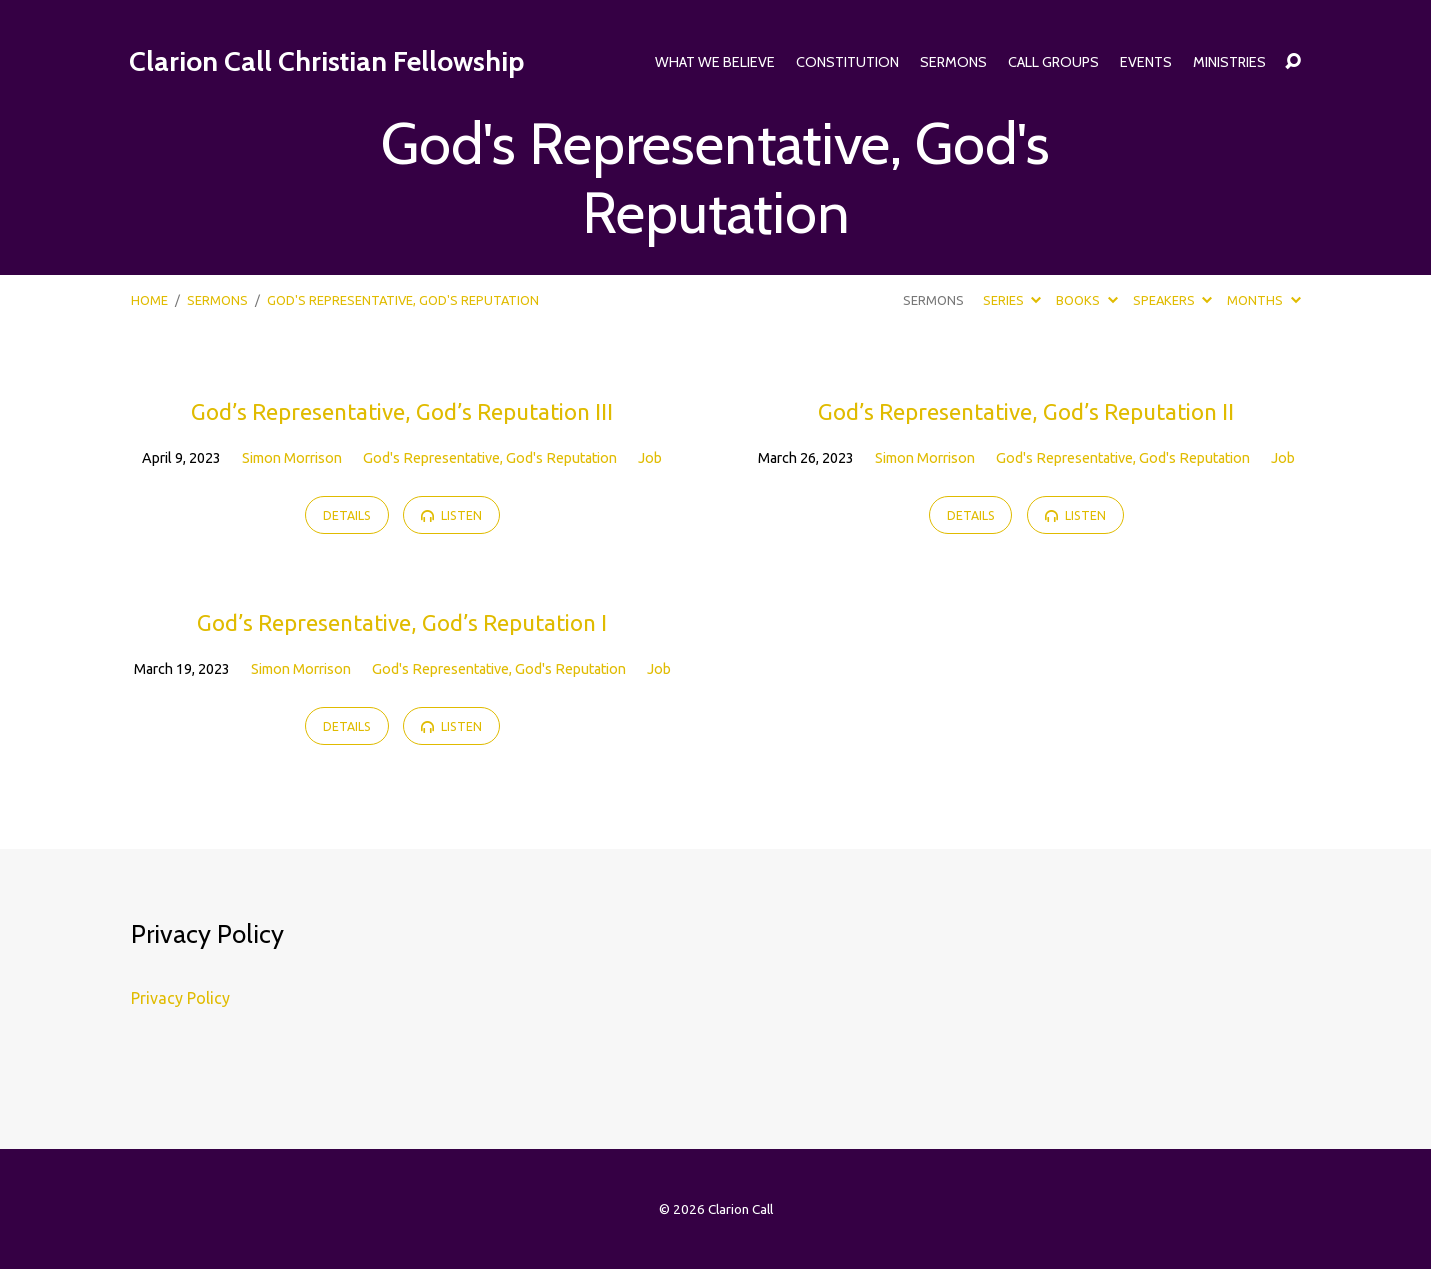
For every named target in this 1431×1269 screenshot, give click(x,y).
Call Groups (1053, 62)
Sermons (953, 62)
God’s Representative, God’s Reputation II (1026, 411)
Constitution (847, 62)
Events (1146, 62)
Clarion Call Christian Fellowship (326, 61)
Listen (451, 515)
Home (149, 300)
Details (347, 515)
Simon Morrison (292, 458)
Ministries (1229, 62)
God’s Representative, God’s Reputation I (402, 622)
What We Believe (715, 62)
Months (1263, 300)
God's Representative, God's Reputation (490, 458)
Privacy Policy (180, 998)
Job (650, 458)
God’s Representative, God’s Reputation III (402, 411)
